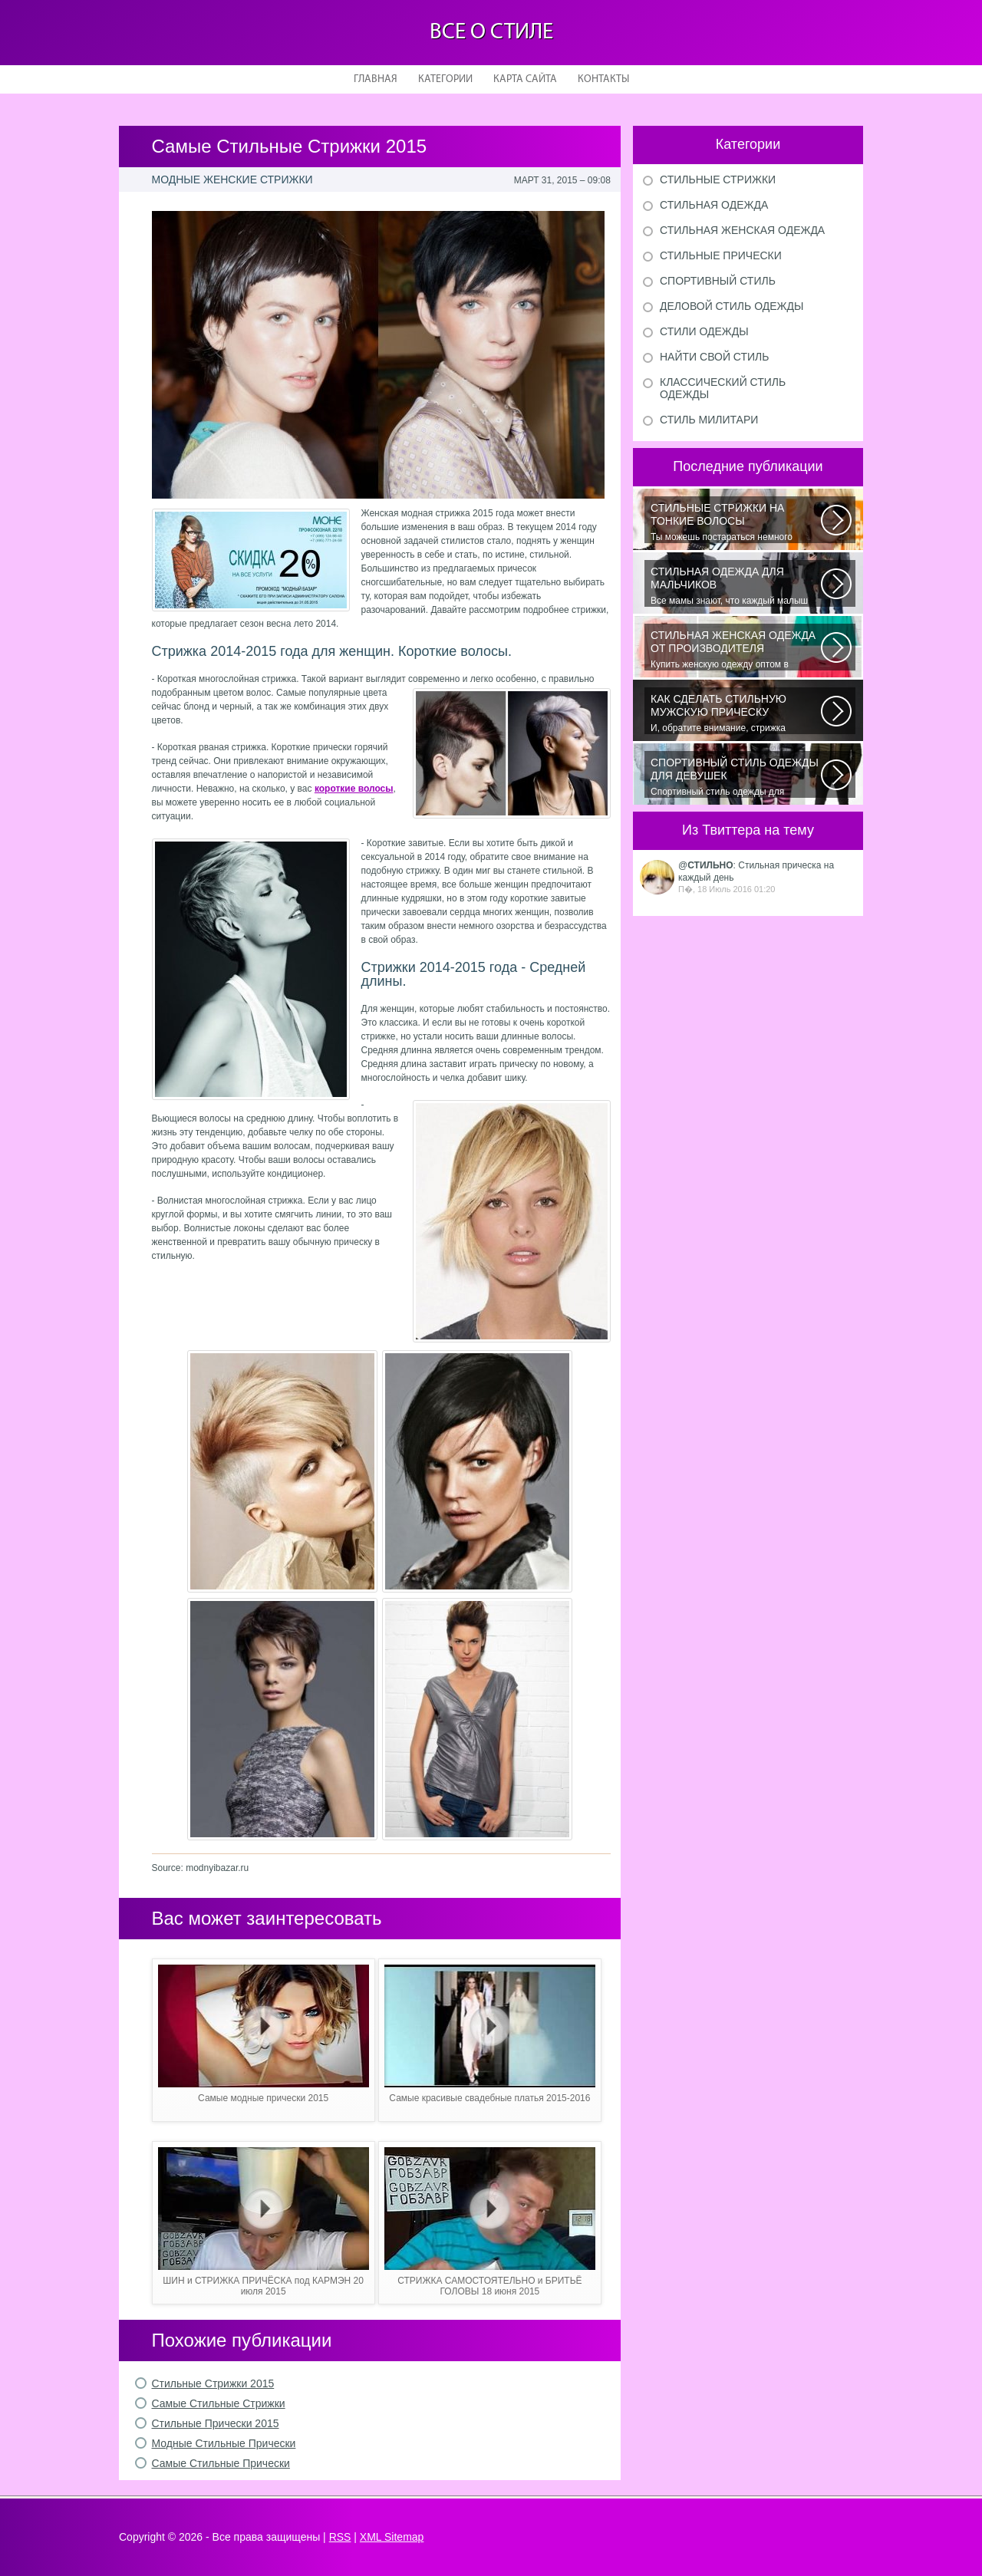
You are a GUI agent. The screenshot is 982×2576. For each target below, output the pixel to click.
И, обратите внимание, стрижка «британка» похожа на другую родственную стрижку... (736, 713)
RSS (340, 2537)
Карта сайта (525, 79)
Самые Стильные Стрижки (218, 2403)
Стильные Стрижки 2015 (213, 2383)
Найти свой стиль (714, 357)
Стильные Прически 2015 (215, 2423)
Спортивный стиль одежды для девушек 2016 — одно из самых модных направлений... (736, 777)
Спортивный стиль (718, 281)
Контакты (603, 79)
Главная (375, 79)
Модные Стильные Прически (224, 2443)
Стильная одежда (714, 205)
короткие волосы (354, 788)
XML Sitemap (392, 2537)
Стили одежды (704, 331)
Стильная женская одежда (742, 230)
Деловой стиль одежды (731, 306)
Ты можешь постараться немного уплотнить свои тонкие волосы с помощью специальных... (736, 522)
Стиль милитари (709, 419)
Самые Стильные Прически (221, 2463)
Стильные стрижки (718, 179)
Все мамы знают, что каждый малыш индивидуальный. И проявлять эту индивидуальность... (736, 586)
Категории (445, 79)
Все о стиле (491, 32)
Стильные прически (721, 255)
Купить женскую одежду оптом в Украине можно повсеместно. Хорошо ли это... (736, 649)
